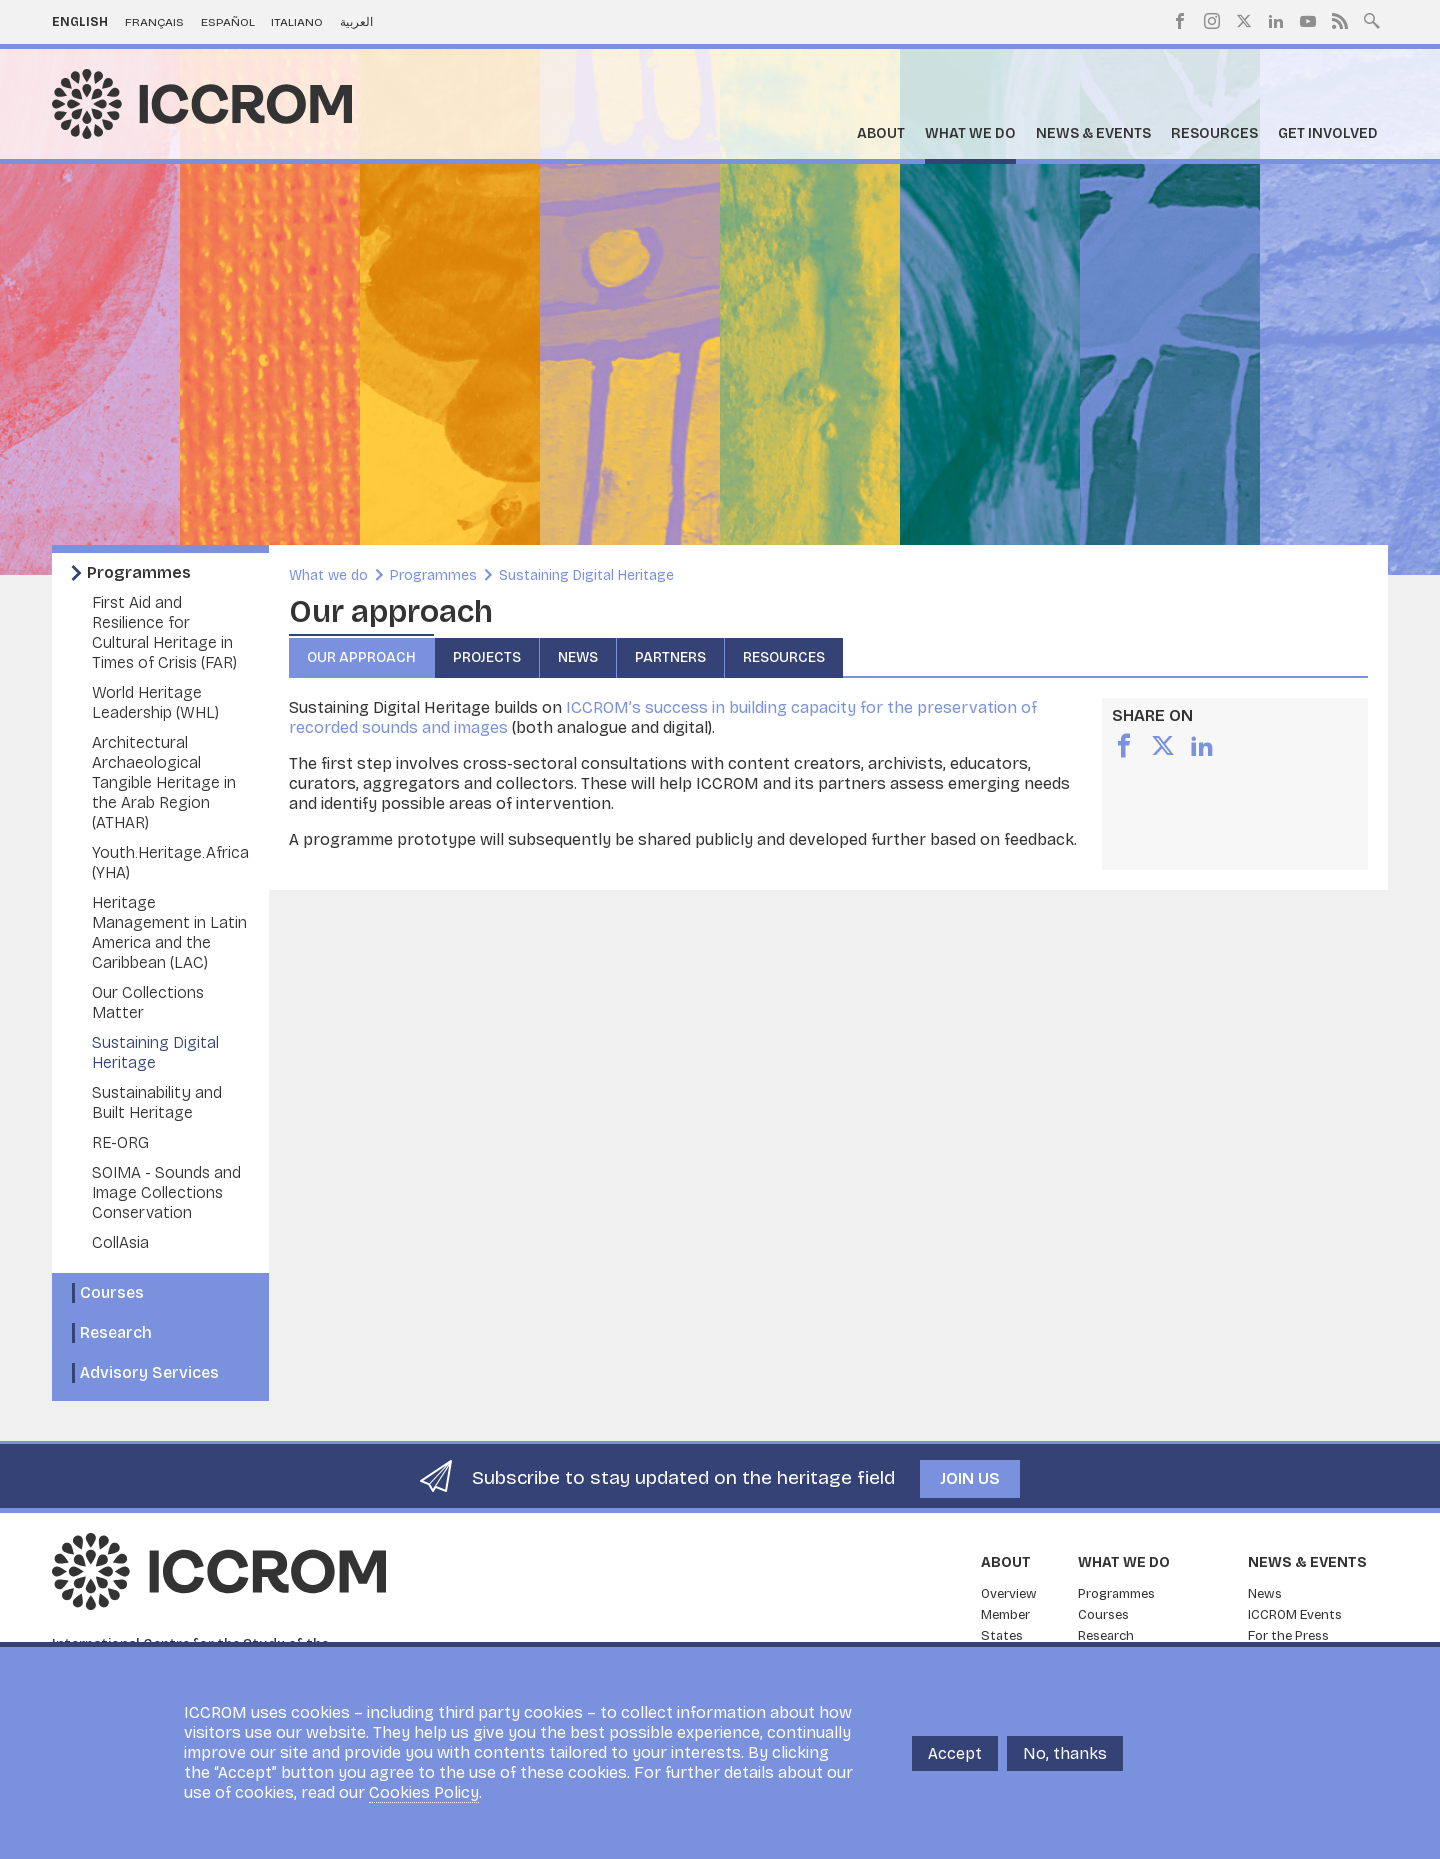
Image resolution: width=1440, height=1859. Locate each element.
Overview (1009, 1594)
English (80, 22)
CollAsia (120, 1242)
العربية (356, 22)
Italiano (297, 22)
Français (154, 22)
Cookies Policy (424, 1792)
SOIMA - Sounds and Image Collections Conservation (166, 1192)
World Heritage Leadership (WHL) (155, 702)
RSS (1340, 21)
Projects (487, 657)
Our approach (361, 657)
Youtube (1308, 21)
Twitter (1244, 21)
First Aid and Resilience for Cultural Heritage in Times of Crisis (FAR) (164, 632)
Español (228, 22)
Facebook (1180, 21)
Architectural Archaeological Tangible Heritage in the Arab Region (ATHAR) (164, 782)
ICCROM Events (1295, 1615)
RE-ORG (120, 1142)
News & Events (1093, 133)
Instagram (1212, 21)
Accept (955, 1753)
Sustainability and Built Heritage (157, 1102)
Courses (112, 1292)
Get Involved (1328, 133)
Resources (1214, 133)
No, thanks (1065, 1753)
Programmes (139, 572)
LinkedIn (1276, 21)
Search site (1372, 19)
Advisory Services (149, 1372)
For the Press (1288, 1636)
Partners (670, 657)
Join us (970, 1478)
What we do (970, 133)
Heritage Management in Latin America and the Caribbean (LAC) (169, 932)
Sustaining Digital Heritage (155, 1052)
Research (116, 1332)
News (578, 657)
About (881, 133)
